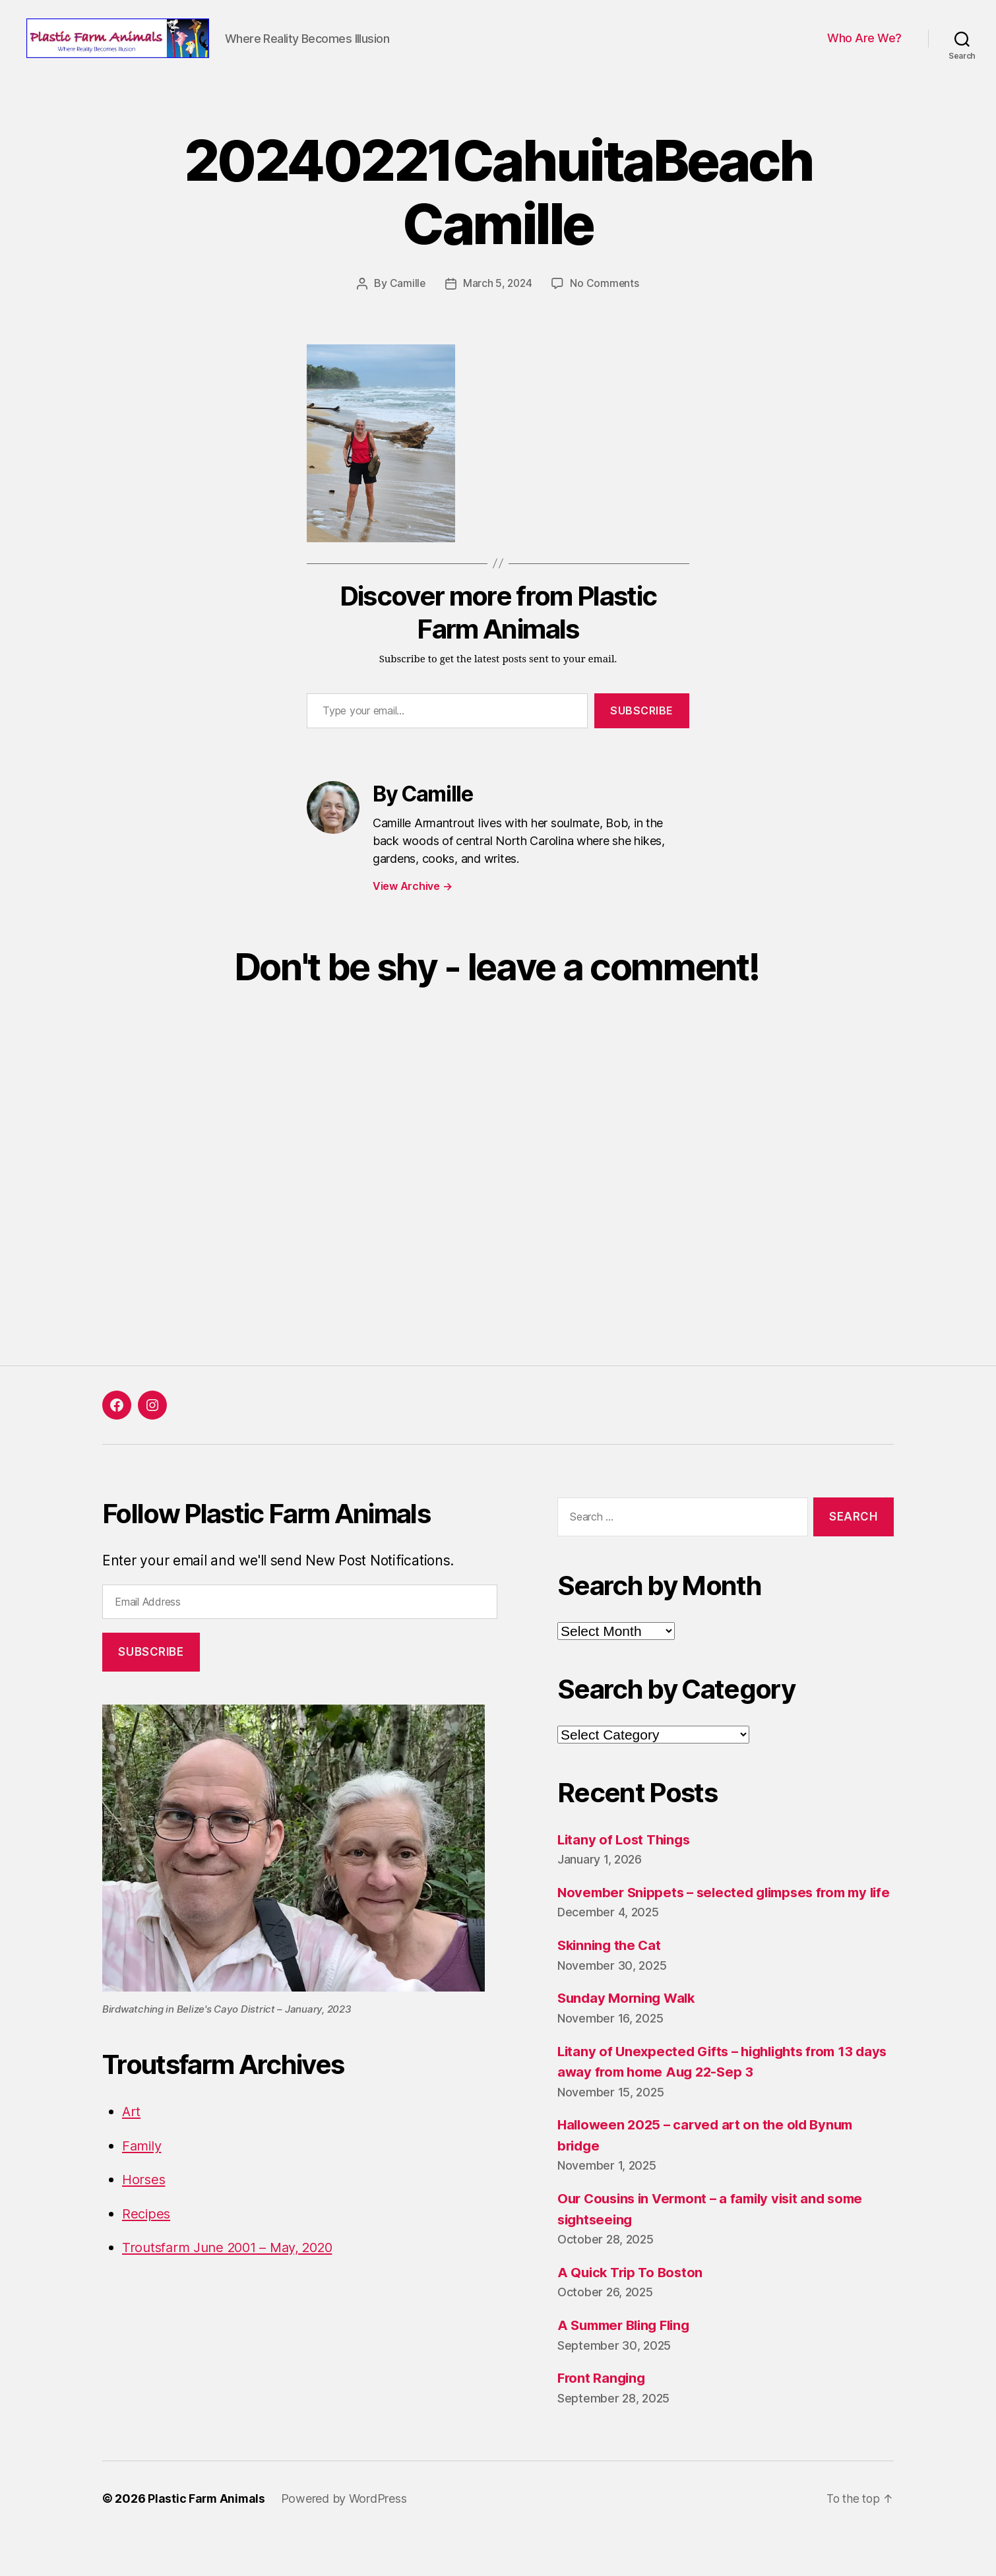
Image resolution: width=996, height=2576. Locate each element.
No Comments (605, 302)
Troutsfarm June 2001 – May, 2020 (234, 2267)
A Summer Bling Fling (628, 2365)
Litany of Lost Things (626, 1858)
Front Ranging (602, 2418)
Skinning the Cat (611, 1985)
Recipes (147, 2232)
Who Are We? (864, 48)
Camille (406, 302)
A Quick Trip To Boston (632, 2312)
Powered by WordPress (346, 2539)
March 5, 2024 (497, 302)
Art (131, 2131)
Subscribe (641, 729)
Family (143, 2164)
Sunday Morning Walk (629, 2038)
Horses (144, 2199)
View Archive (412, 905)
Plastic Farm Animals (207, 2539)
